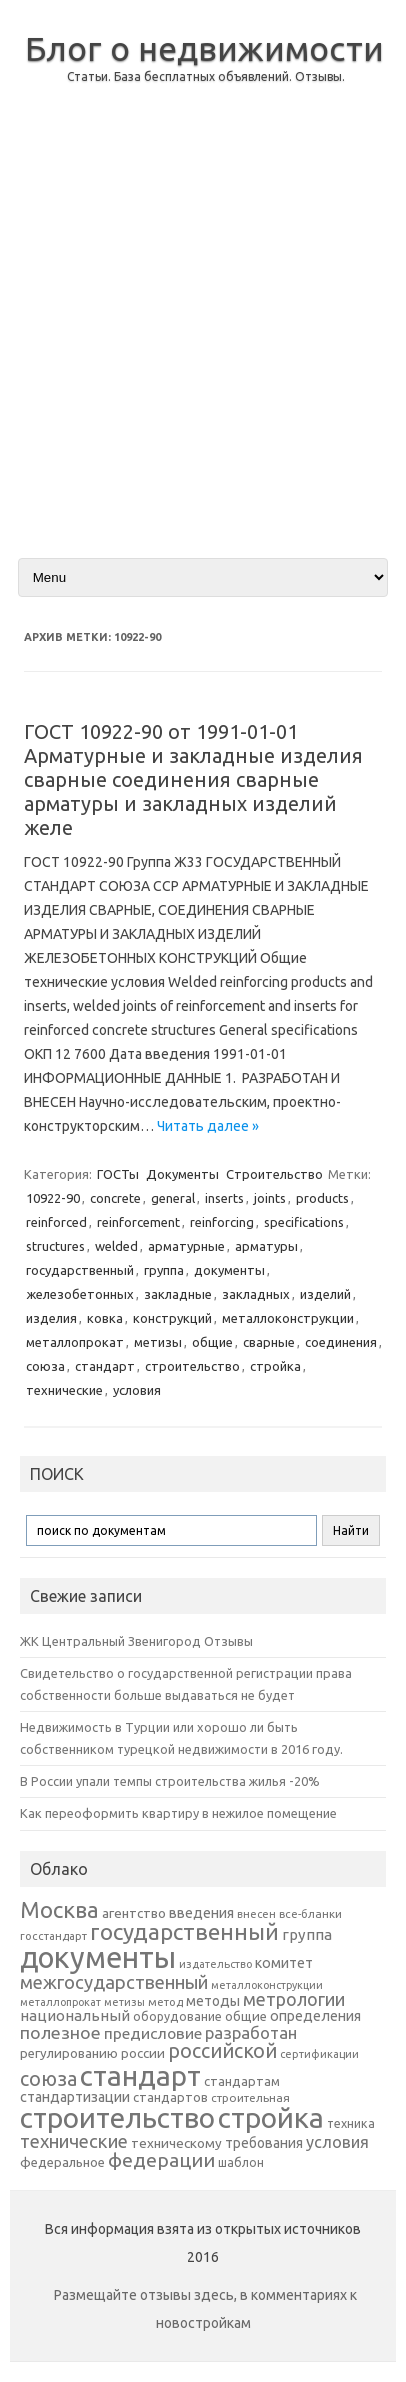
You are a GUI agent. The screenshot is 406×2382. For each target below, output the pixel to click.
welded (116, 1246)
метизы (158, 1342)
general (173, 1198)
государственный (80, 1270)
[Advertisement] (203, 337)
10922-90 (53, 1198)
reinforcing (222, 1222)
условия (137, 1390)
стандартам (242, 2081)
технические (64, 1390)
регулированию (69, 2053)
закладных (256, 1294)
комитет (284, 1963)
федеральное (62, 2162)
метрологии (294, 1999)
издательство (215, 1964)
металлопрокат (75, 1342)
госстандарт (53, 1936)
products (322, 1198)
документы (229, 1270)
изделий (325, 1294)
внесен (256, 1914)
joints (270, 1198)
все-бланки (310, 1913)
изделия (51, 1318)
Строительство (274, 1174)
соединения (341, 1342)
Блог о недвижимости (204, 48)
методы (213, 2001)
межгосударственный (114, 1982)
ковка (105, 1318)
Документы (182, 1174)
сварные (269, 1342)
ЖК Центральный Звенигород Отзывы (136, 1641)
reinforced (56, 1222)
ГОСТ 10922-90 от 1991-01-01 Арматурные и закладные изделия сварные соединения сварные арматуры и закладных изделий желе (193, 779)
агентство (134, 1913)
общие (212, 1342)
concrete (115, 1198)
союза (45, 1366)
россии (143, 2053)
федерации (161, 2160)
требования (264, 2143)
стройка (275, 1366)
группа (164, 1270)
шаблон (241, 2162)
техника (351, 2123)
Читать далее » (208, 1126)
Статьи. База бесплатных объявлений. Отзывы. (206, 76)
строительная (250, 2097)
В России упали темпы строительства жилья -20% (170, 1781)
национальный (75, 2015)
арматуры (266, 1246)
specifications (304, 1222)
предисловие (153, 2033)
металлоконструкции (288, 1318)
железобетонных (80, 1294)
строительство (192, 1366)
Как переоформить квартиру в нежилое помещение (178, 1813)
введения (201, 1913)
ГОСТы (118, 1174)
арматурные (186, 1246)
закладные (178, 1294)
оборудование (177, 2016)
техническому (176, 2143)
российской (222, 2051)
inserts (224, 1198)
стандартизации (75, 2097)
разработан (251, 2032)
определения (315, 2016)
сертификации (319, 2054)
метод (165, 2002)
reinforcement (138, 1222)
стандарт (105, 1366)
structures (55, 1246)
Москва (59, 1909)
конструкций (172, 1318)
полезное (60, 2032)
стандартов (170, 2097)
